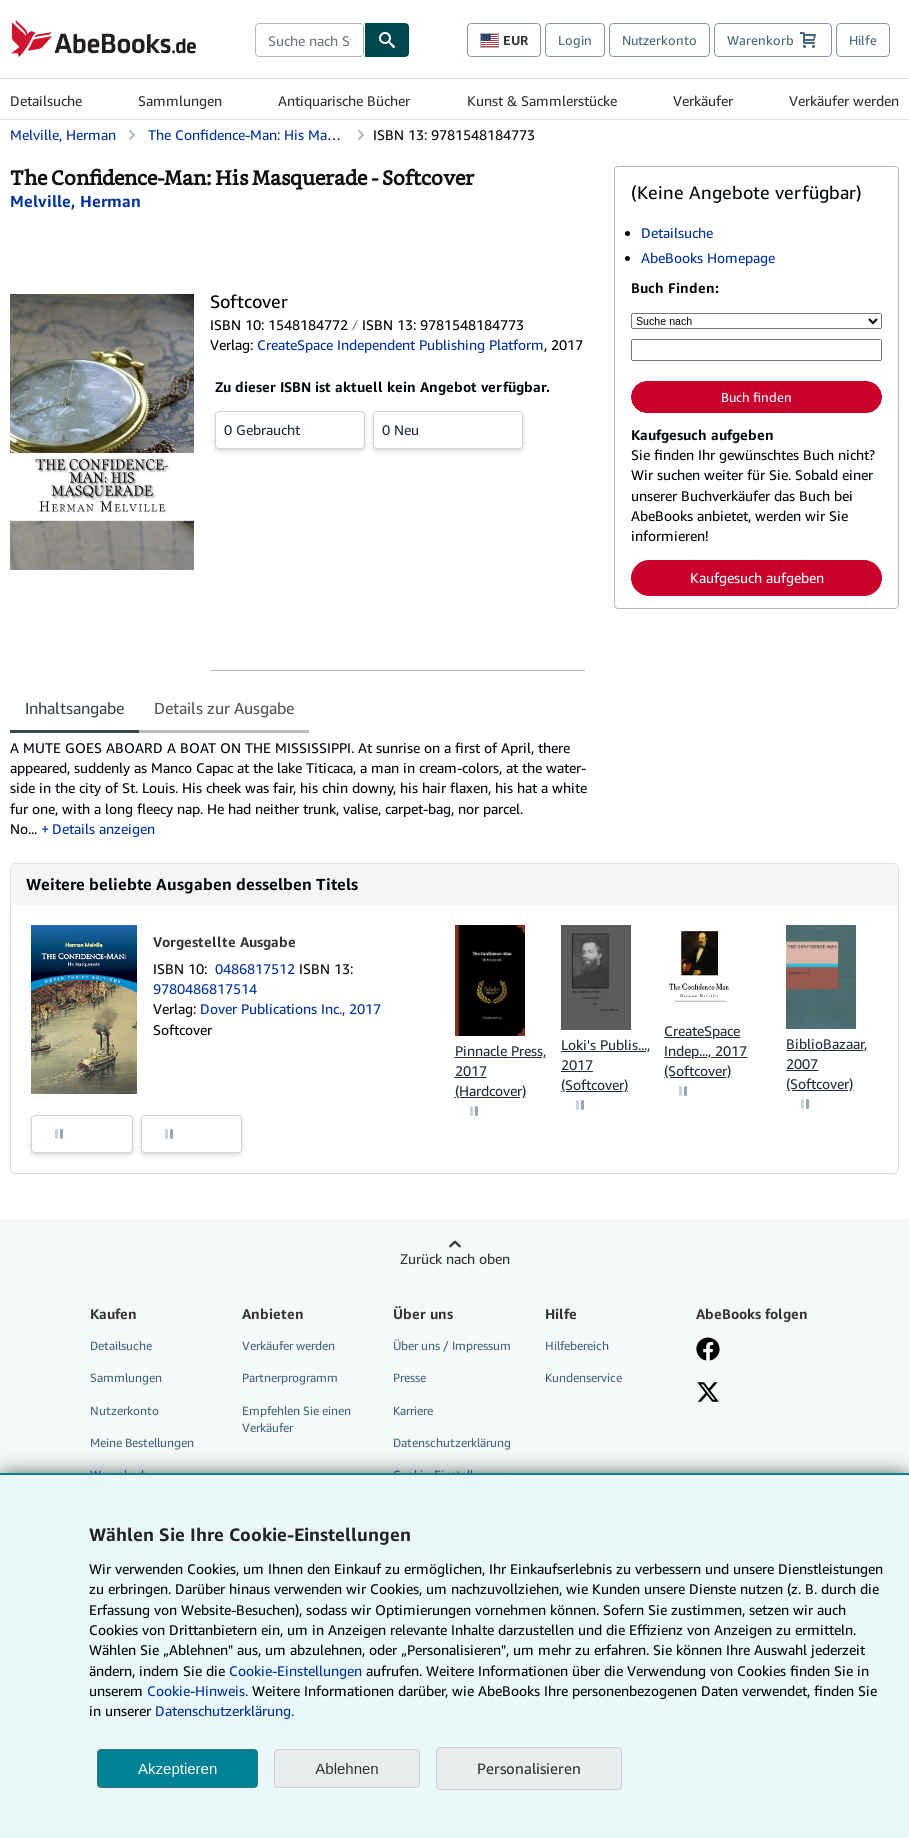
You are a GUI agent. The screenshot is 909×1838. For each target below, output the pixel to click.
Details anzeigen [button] (103, 828)
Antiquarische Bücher (344, 100)
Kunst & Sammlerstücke (542, 100)
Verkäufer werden (844, 100)
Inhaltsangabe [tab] (74, 708)
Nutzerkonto (659, 40)
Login (575, 40)
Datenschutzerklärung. (224, 1710)
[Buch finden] (387, 40)
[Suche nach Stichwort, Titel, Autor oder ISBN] (756, 350)
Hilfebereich (577, 1345)
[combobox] (309, 40)
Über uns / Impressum (452, 1345)
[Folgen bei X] (708, 1394)
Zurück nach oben (455, 1258)
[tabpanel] (304, 788)
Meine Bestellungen (142, 1442)
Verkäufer (703, 100)
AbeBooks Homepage (708, 257)
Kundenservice (583, 1377)
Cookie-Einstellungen (295, 1670)
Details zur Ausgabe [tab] (224, 708)
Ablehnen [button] (346, 1768)
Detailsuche (46, 100)
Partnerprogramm (290, 1377)
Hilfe (863, 40)
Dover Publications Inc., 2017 (290, 1008)
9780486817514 (205, 988)
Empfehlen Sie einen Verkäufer (296, 1419)
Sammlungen (180, 100)
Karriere (413, 1410)
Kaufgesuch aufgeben (757, 577)
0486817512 (257, 968)
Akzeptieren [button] (177, 1768)
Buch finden (756, 397)
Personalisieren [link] (529, 1768)
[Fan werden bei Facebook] (708, 1351)
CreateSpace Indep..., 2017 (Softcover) (705, 1050)
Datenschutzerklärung (452, 1442)
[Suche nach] (756, 321)
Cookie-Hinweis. (197, 1690)
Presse (409, 1377)
